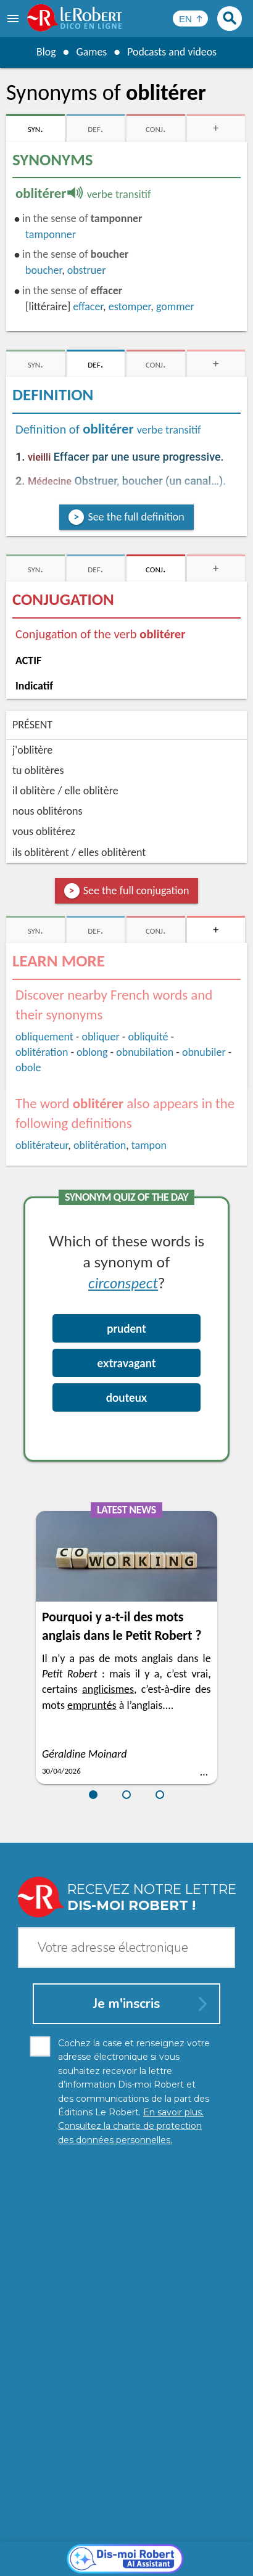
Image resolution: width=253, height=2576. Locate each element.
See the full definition (136, 517)
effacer (88, 306)
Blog (45, 52)
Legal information (195, 2539)
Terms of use (141, 2551)
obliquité (148, 1036)
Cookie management (67, 2551)
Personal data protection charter (87, 2539)
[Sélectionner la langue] (190, 18)
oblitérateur (41, 1145)
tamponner (50, 234)
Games (90, 52)
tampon (149, 1145)
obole (28, 1067)
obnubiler (204, 1052)
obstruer (86, 270)
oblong (92, 1052)
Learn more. (164, 2520)
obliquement (44, 1036)
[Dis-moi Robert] (127, 2277)
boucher (43, 270)
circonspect (123, 1282)
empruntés (92, 1705)
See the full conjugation (136, 890)
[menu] (14, 18)
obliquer (100, 1036)
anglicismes (108, 1689)
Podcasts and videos (172, 52)
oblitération (41, 1052)
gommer (175, 306)
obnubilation (144, 1052)
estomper (130, 306)
